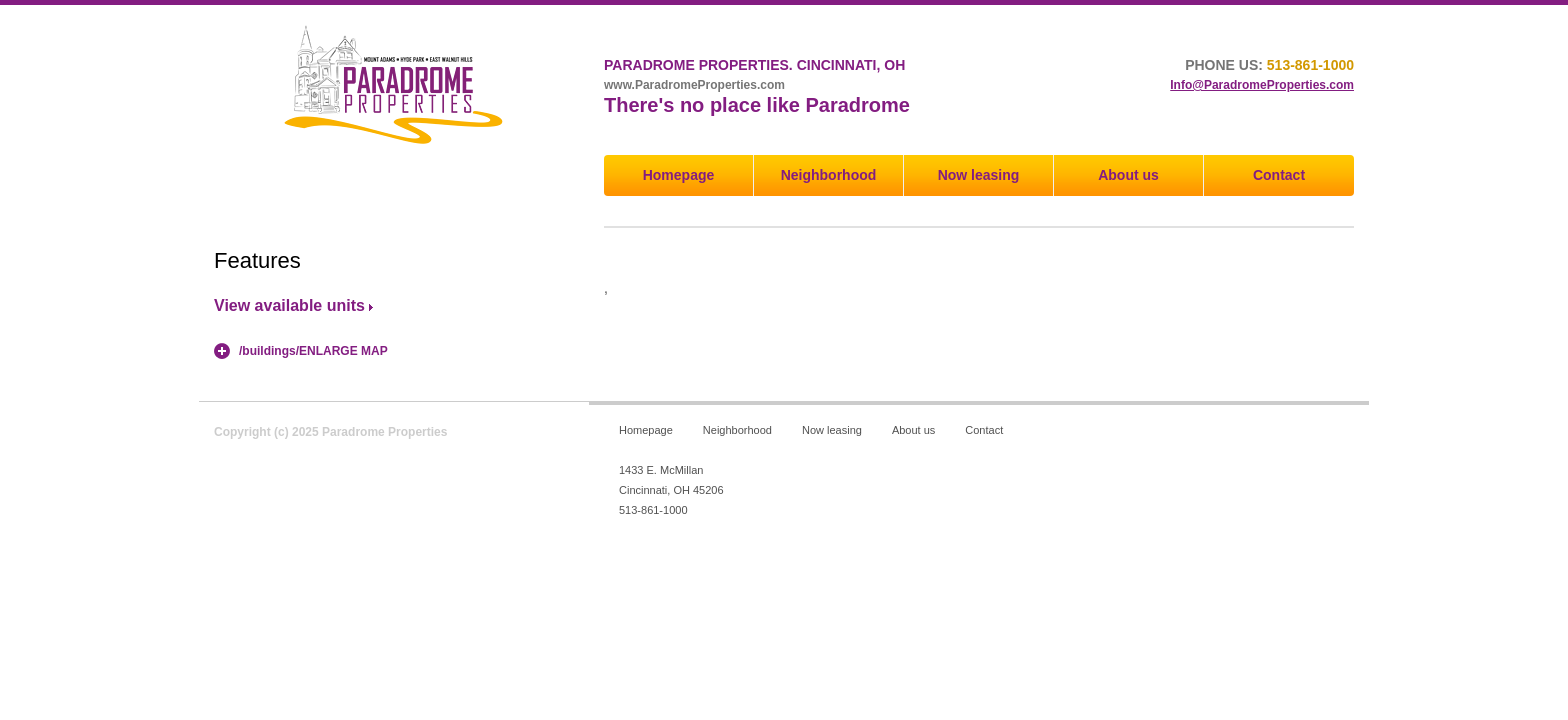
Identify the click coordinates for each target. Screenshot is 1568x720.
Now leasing (979, 175)
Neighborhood (829, 175)
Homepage (679, 175)
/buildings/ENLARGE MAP (313, 351)
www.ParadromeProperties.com (694, 85)
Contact (1279, 175)
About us (1128, 175)
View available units (289, 305)
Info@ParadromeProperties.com (1262, 85)
